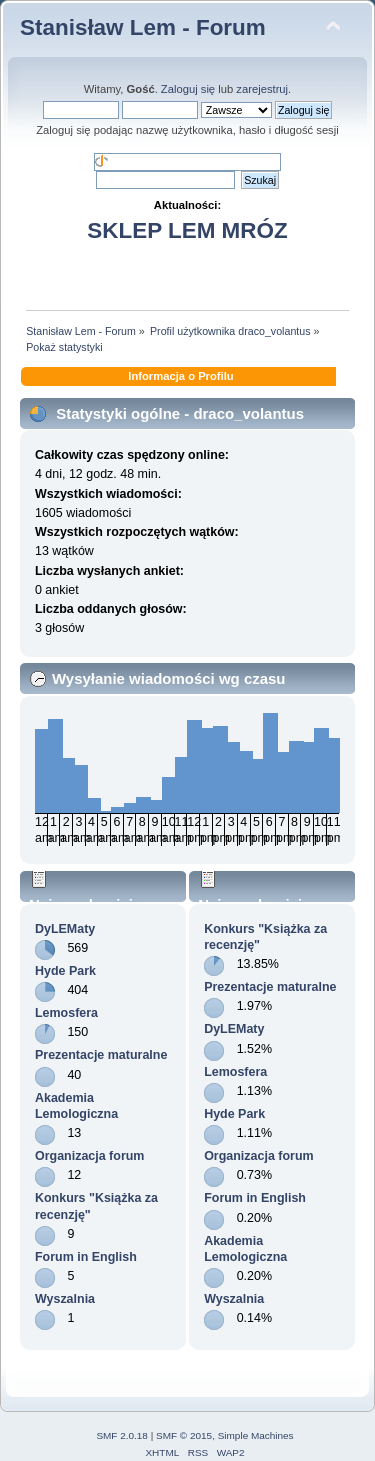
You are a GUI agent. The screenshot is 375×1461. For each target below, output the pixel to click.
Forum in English (86, 1257)
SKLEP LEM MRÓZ (187, 230)
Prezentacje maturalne (101, 1055)
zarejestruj (262, 89)
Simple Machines (256, 1435)
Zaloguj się (188, 89)
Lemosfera (66, 1013)
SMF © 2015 (184, 1435)
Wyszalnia (65, 1299)
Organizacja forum (89, 1156)
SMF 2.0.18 (122, 1435)
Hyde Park (65, 971)
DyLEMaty (65, 929)
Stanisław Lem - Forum (143, 27)
